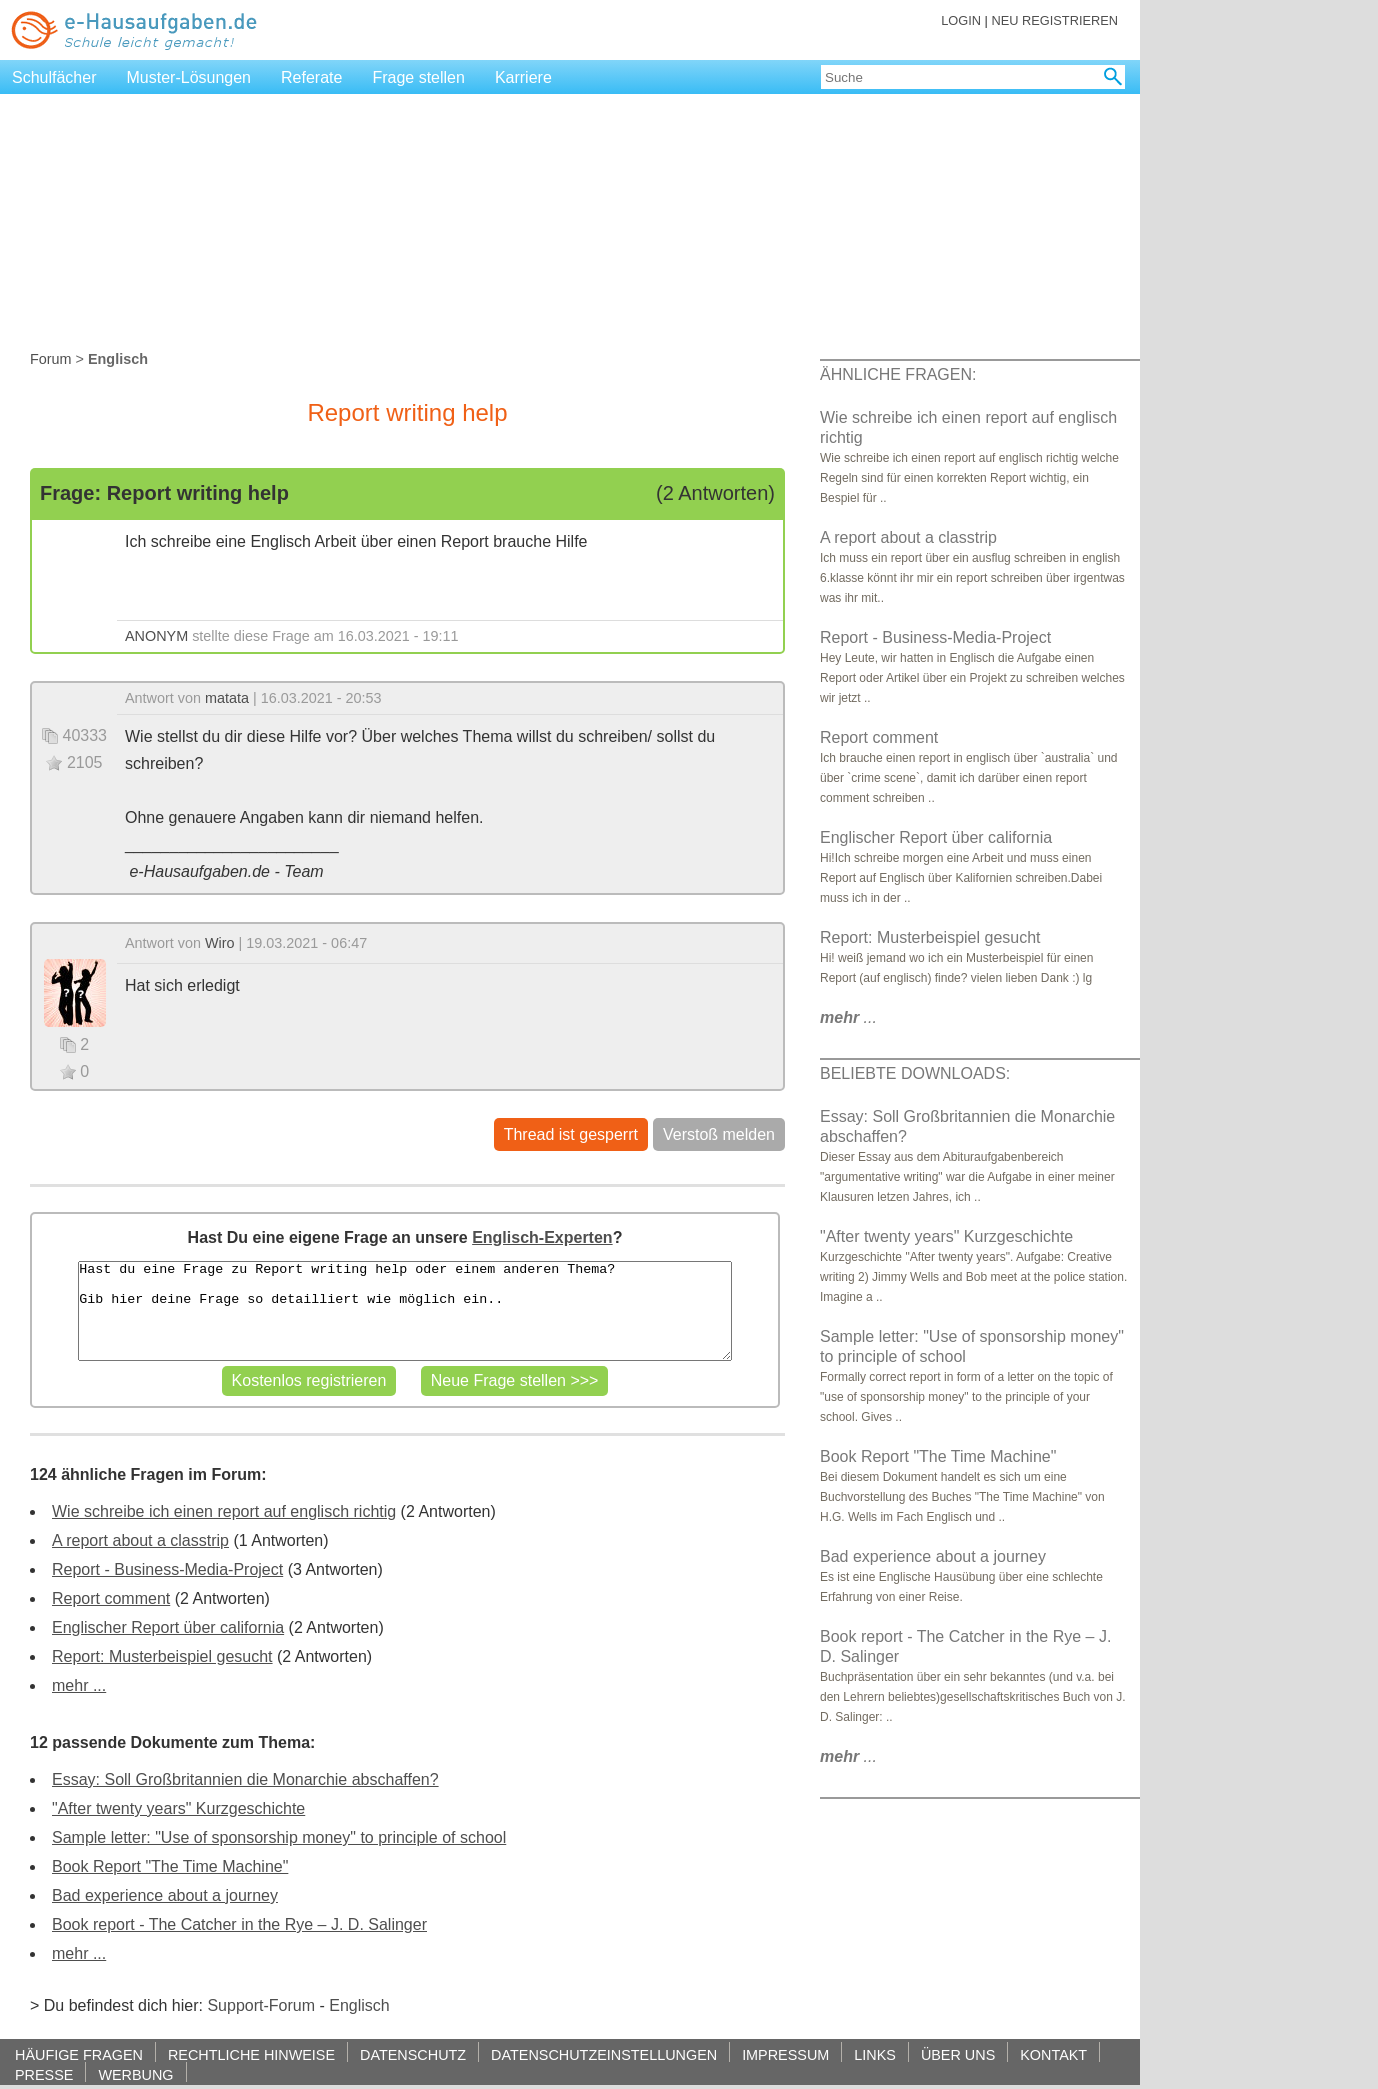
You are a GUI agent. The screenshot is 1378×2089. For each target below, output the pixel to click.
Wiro (220, 943)
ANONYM (156, 636)
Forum (51, 359)
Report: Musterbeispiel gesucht (162, 1656)
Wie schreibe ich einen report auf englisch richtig (224, 1511)
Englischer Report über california (168, 1627)
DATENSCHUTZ (413, 2054)
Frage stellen (418, 77)
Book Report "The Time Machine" (170, 1866)
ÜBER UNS (958, 2054)
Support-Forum (261, 2005)
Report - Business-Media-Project (167, 1569)
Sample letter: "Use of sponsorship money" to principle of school (279, 1837)
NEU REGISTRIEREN (1054, 20)
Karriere (523, 77)
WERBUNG (135, 2074)
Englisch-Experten (542, 1237)
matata (227, 698)
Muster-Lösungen (189, 77)
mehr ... (79, 1685)
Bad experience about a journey (165, 1895)
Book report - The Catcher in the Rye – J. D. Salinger (239, 1924)
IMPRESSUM (785, 2054)
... (848, 1017)
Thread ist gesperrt (571, 1134)
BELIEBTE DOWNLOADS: (915, 1073)
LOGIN (961, 20)
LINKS (875, 2054)
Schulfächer (54, 77)
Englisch (359, 2005)
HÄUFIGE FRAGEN (79, 2054)
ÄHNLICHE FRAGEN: (898, 374)
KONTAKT (1053, 2054)
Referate (311, 77)
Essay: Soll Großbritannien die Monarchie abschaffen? (245, 1779)
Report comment (111, 1598)
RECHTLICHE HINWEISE (251, 2054)
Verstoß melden (719, 1134)
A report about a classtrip (140, 1540)
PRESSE (44, 2074)
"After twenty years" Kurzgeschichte (178, 1808)
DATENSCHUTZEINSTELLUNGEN (604, 2054)
